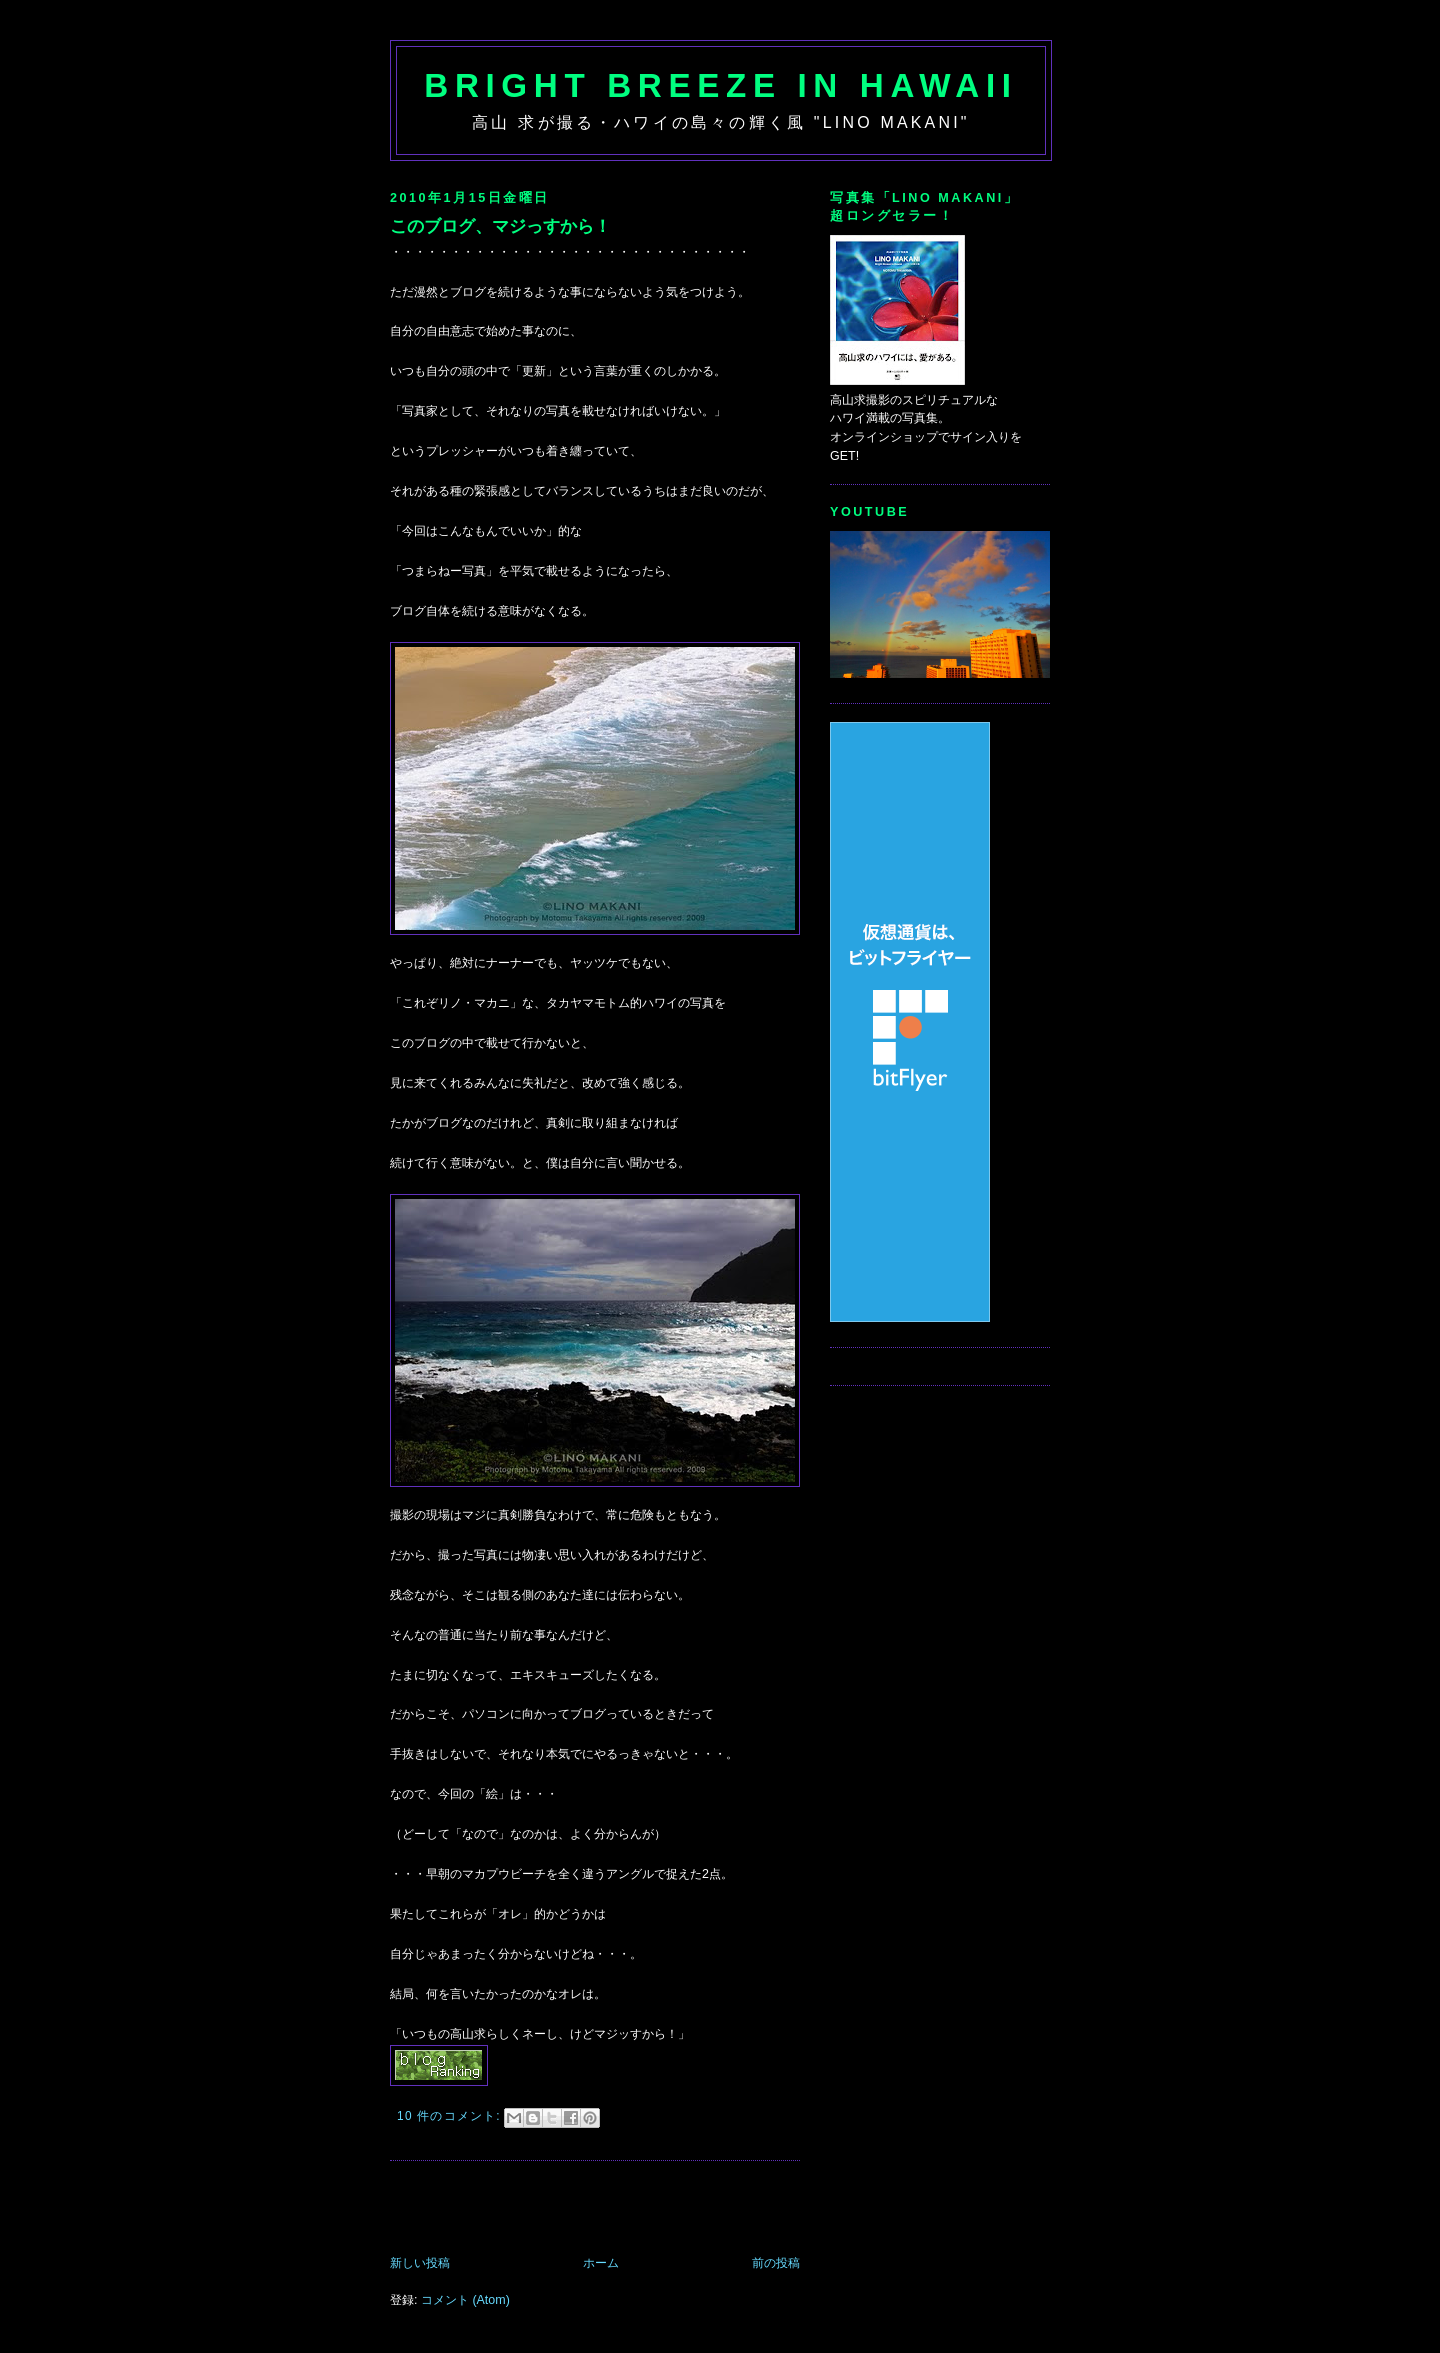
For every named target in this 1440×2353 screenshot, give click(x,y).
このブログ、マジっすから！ (500, 226)
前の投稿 (776, 2263)
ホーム (601, 2263)
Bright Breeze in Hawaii (720, 85)
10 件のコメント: (451, 2116)
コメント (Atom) (465, 2300)
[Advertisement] (624, 2210)
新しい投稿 (420, 2263)
